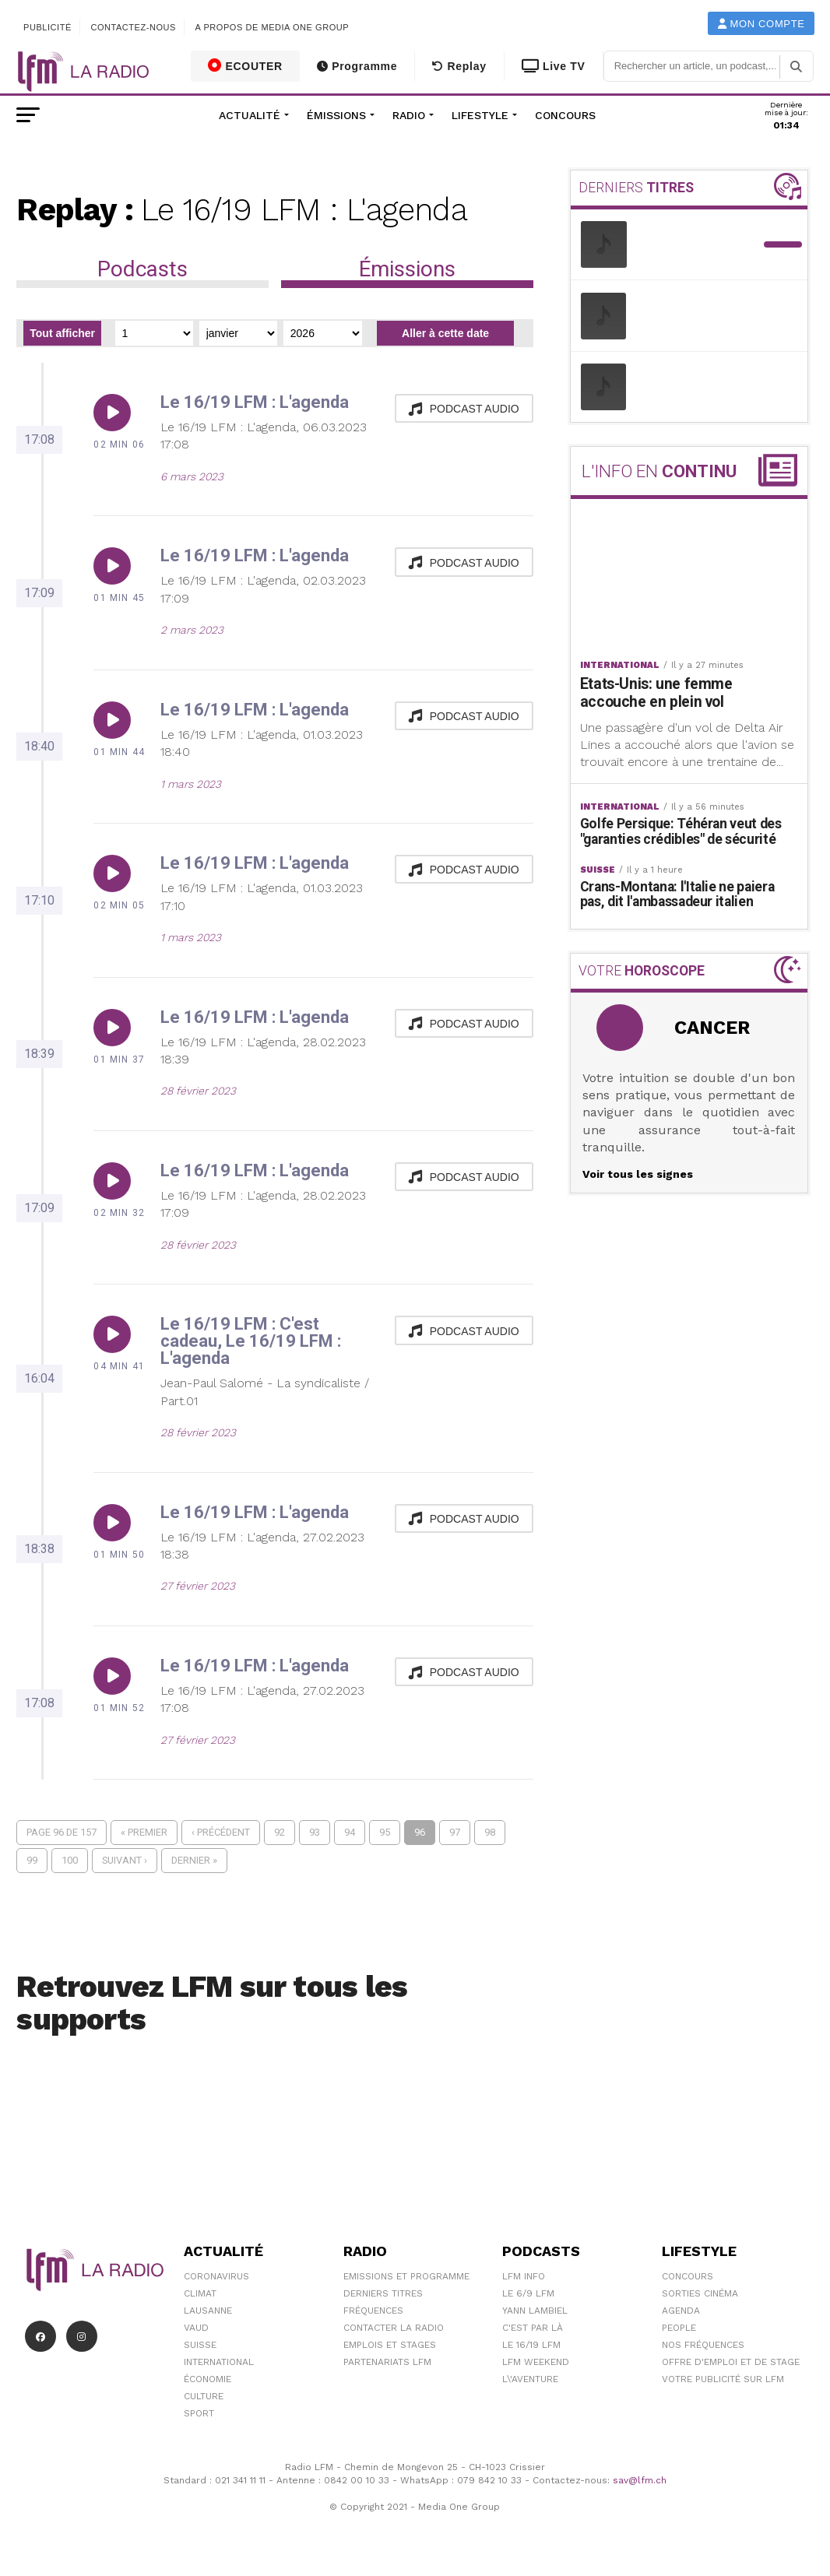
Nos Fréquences (703, 2344)
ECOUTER (245, 65)
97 (454, 1832)
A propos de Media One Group (272, 27)
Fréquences (373, 2310)
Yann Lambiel (535, 2310)
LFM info (523, 2276)
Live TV (554, 66)
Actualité (249, 115)
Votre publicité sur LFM (723, 2379)
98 (489, 1832)
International (219, 2361)
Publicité (47, 27)
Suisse (200, 2344)
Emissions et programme (406, 2276)
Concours (565, 115)
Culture (203, 2396)
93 (314, 1832)
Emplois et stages (389, 2344)
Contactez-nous (133, 27)
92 (279, 1832)
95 (384, 1832)
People (679, 2327)
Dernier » (194, 1860)
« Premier (144, 1832)
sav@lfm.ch (639, 2480)
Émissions (336, 115)
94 (349, 1832)
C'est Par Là (532, 2327)
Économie (207, 2379)
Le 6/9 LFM (528, 2293)
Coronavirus (216, 2276)
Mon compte (761, 24)
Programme (357, 66)
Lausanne (208, 2310)
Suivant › (124, 1860)
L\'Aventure (530, 2379)
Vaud (196, 2327)
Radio (408, 115)
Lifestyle (480, 115)
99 (31, 1860)
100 (70, 1860)
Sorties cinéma (700, 2293)
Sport (199, 2413)
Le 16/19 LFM (531, 2344)
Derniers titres (383, 2293)
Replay (459, 66)
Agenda (681, 2310)
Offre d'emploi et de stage (731, 2361)
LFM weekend (535, 2361)
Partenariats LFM (387, 2361)
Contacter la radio (393, 2327)
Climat (200, 2293)
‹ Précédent (221, 1832)
